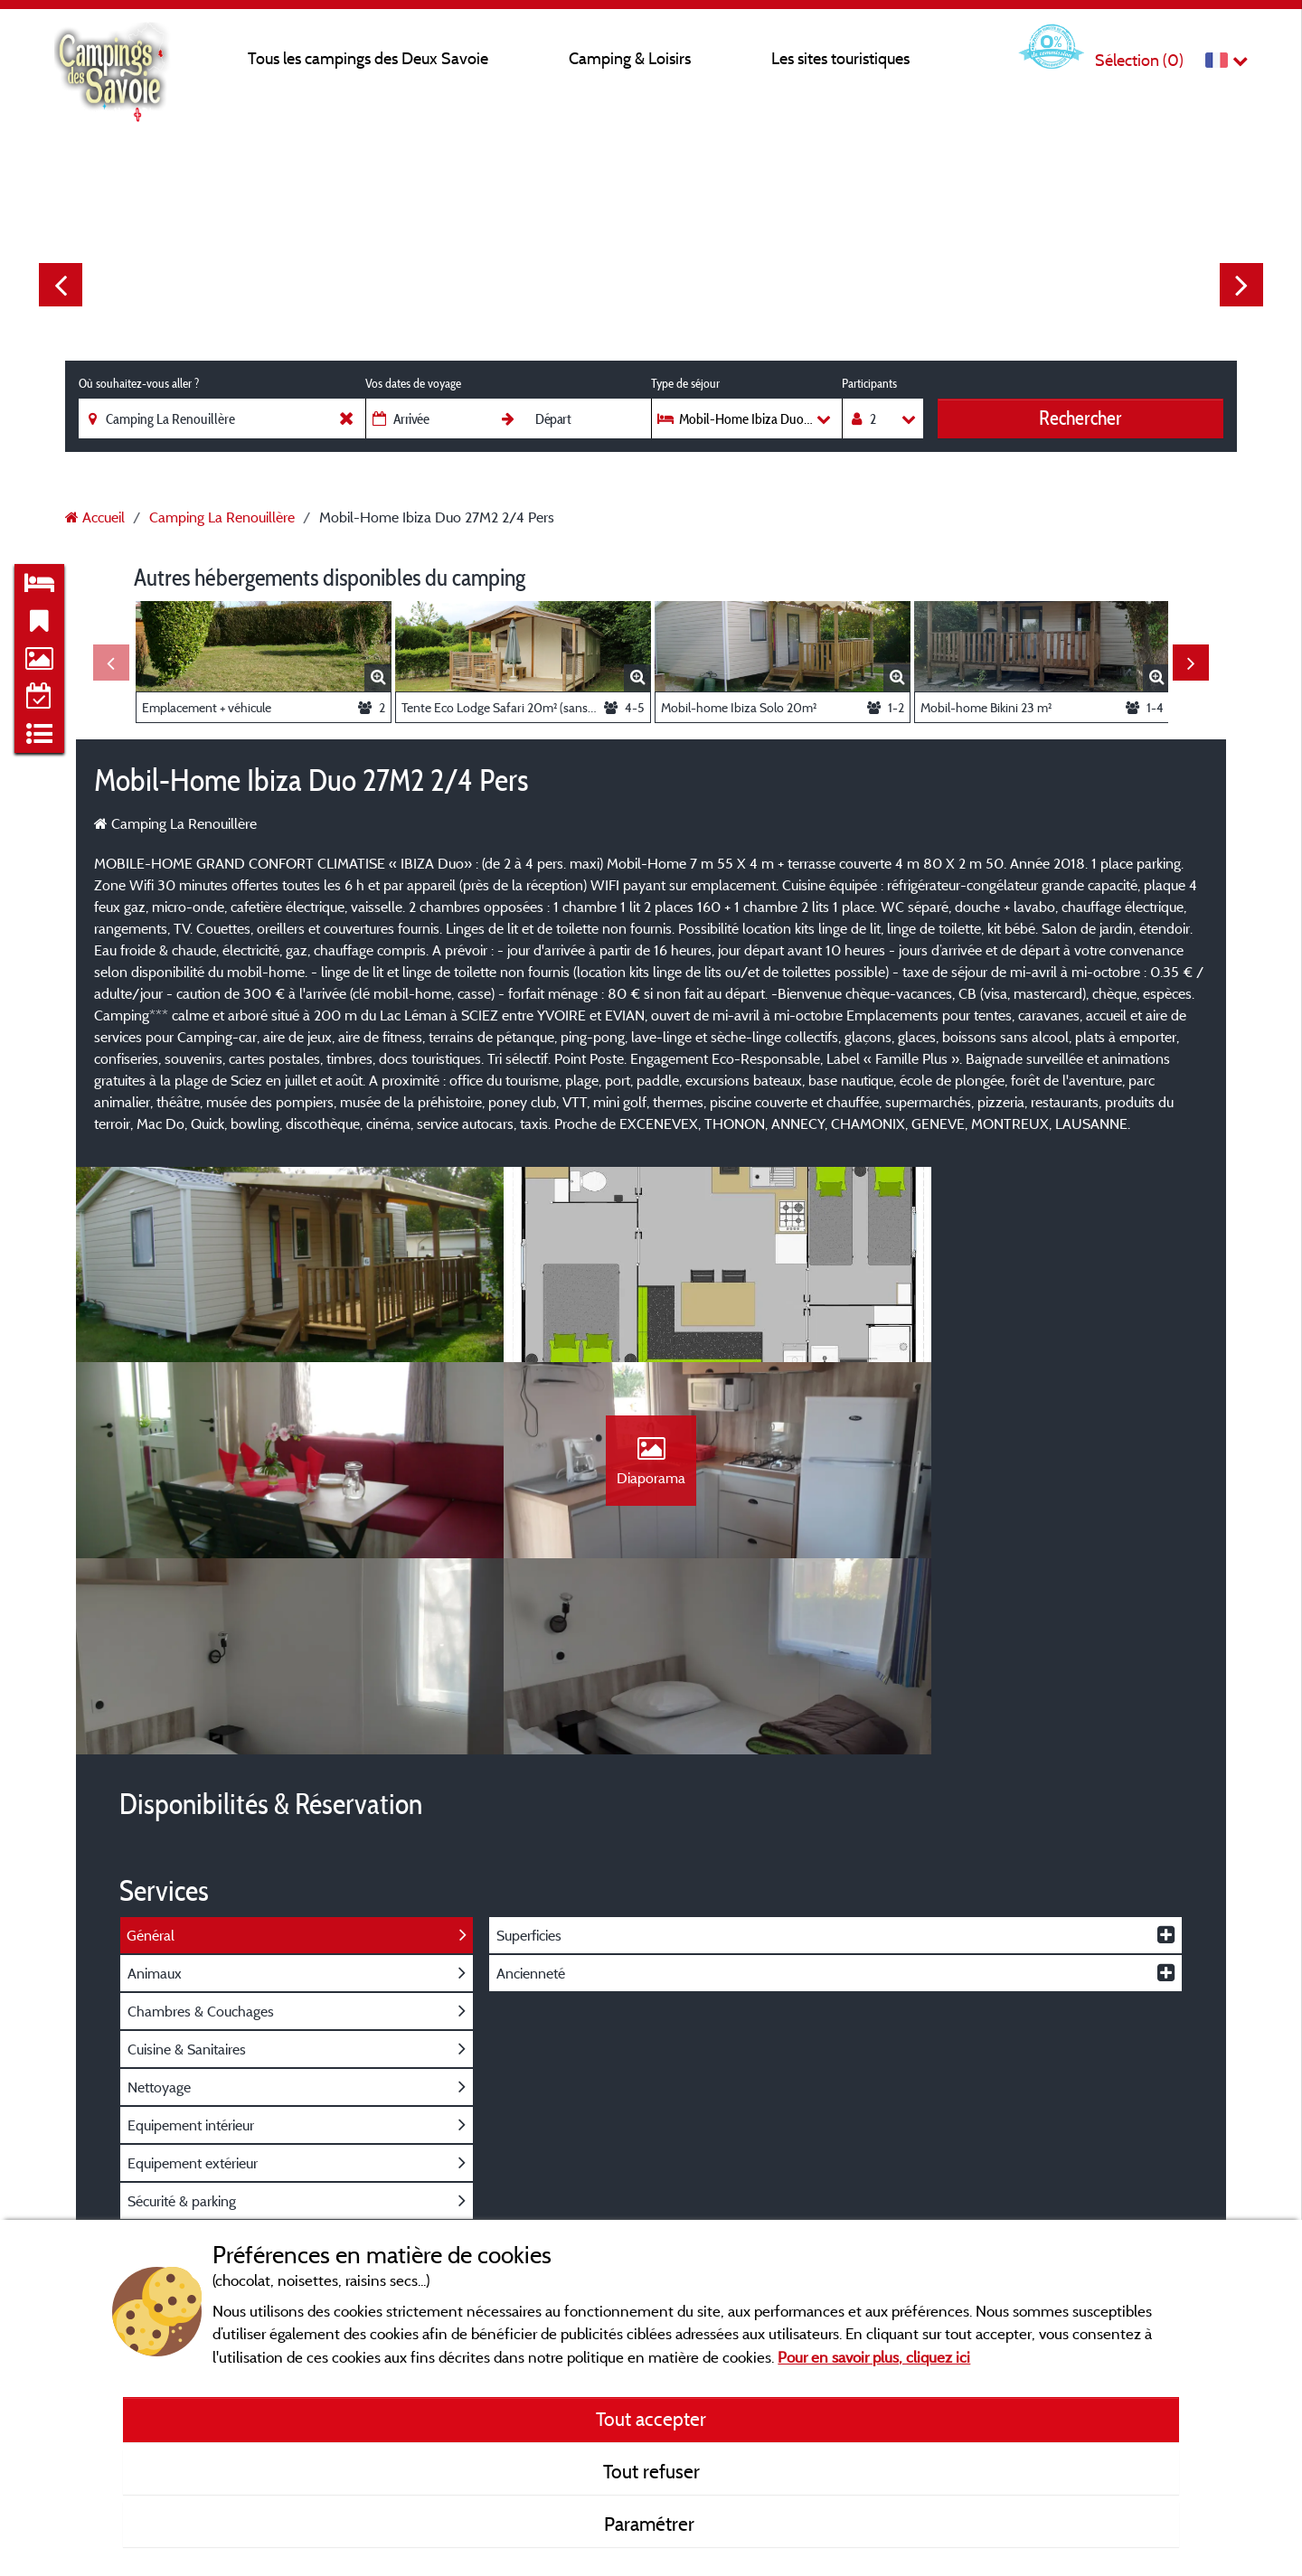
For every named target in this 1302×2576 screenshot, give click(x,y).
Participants (869, 383)
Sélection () (1139, 60)
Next (1241, 284)
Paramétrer (651, 2523)
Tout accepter (651, 2418)
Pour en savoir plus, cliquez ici (874, 2356)
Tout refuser (651, 2471)
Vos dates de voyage (413, 383)
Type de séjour (685, 383)
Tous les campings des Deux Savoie (368, 58)
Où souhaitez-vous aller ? (139, 383)
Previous (60, 284)
